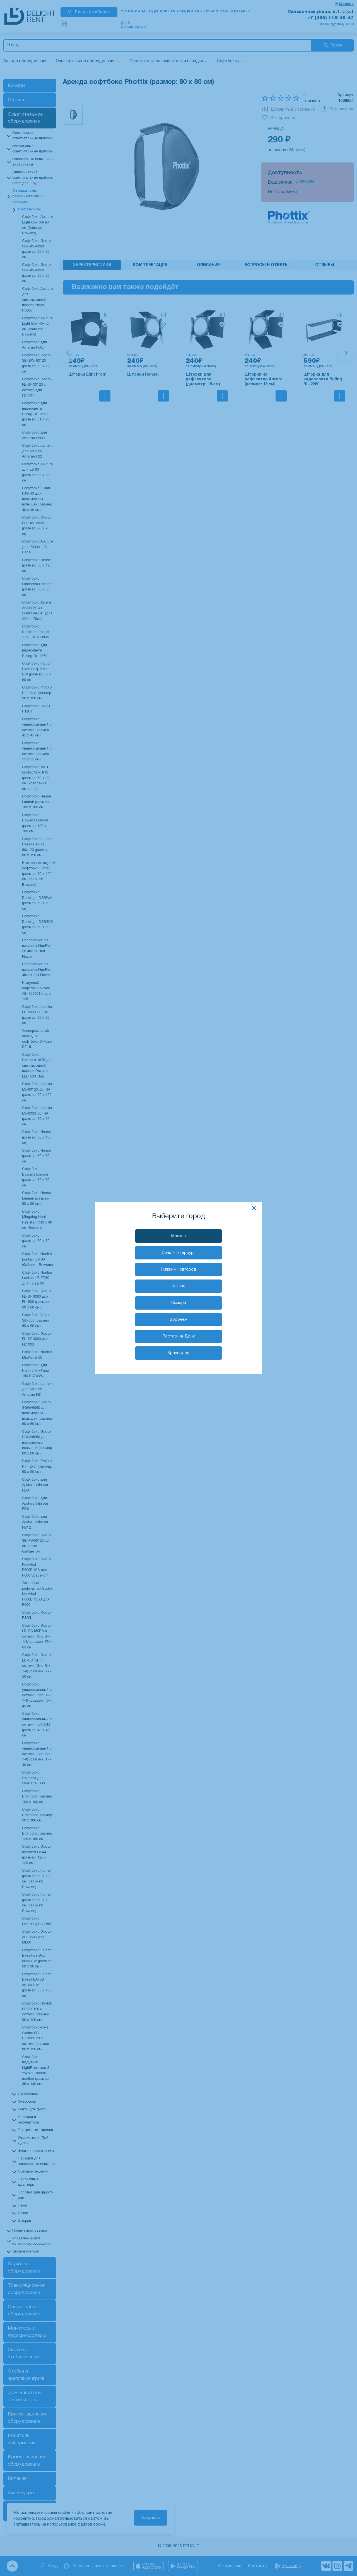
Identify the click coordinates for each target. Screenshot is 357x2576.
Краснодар (178, 1353)
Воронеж (178, 1320)
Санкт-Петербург (178, 1253)
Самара (178, 1303)
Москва (178, 1236)
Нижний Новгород (178, 1269)
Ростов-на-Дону (179, 1336)
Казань (178, 1286)
